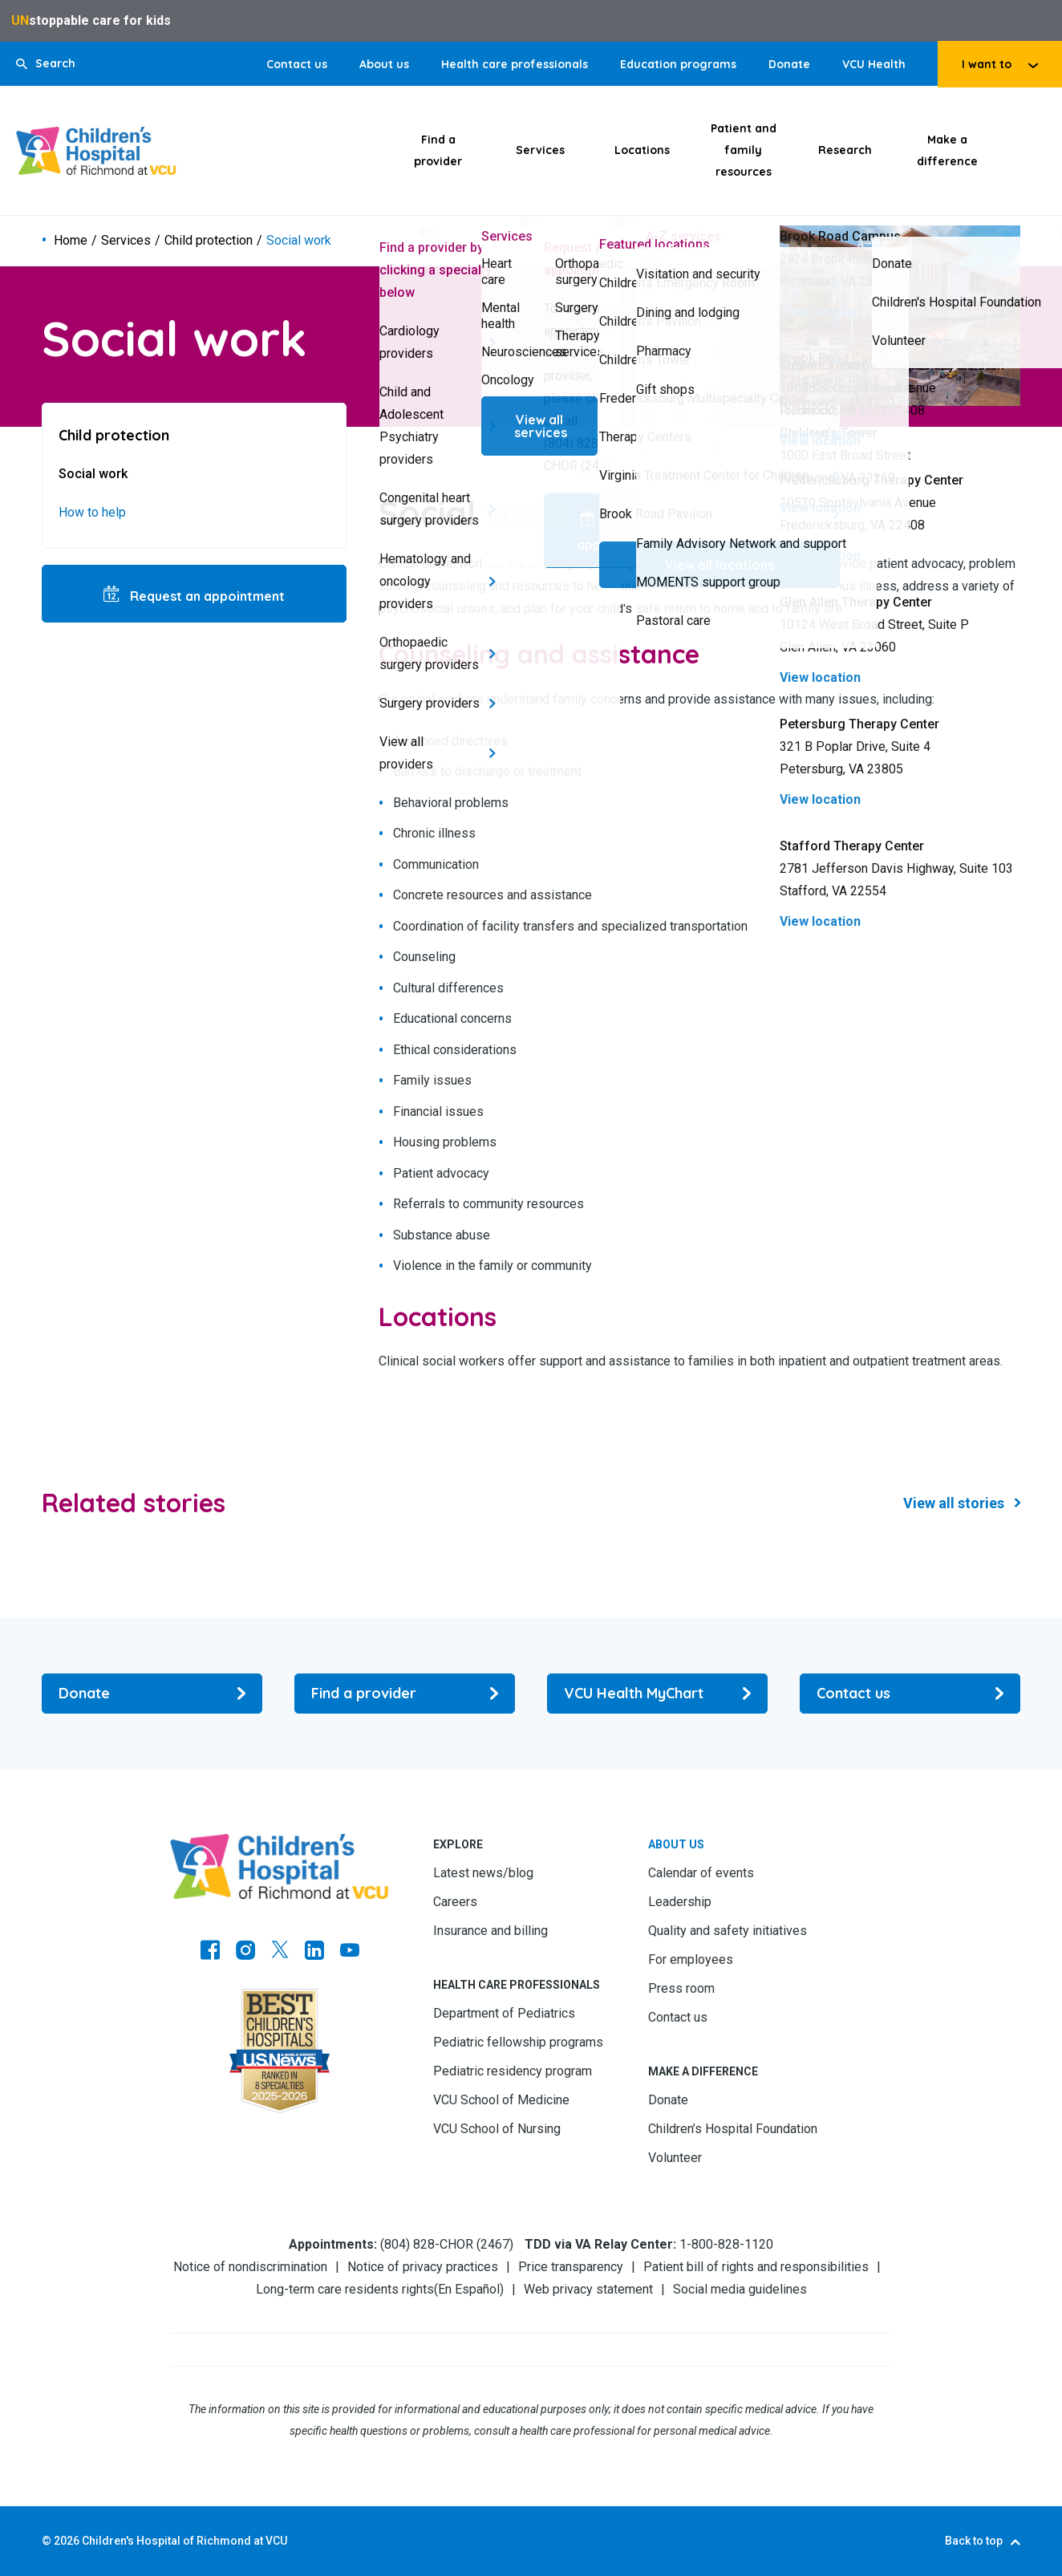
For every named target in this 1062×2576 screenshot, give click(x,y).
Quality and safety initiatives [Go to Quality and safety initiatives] (727, 1930)
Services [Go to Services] (126, 240)
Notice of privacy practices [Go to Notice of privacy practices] (422, 2266)
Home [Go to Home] (70, 240)
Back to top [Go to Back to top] (974, 2540)
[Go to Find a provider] (404, 1693)
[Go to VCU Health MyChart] (657, 1693)
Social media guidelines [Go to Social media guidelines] (740, 2289)
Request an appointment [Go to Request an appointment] (206, 596)
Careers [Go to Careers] (455, 1901)
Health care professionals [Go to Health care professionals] (514, 64)
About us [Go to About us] (384, 64)
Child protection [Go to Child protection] (208, 240)
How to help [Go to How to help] (92, 512)
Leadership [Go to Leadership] (679, 1901)
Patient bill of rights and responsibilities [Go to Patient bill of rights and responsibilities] (756, 2266)
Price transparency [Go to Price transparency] (570, 2266)
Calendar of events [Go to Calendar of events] (701, 1872)
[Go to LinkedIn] (314, 1952)
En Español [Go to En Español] (469, 2289)
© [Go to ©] (46, 2540)
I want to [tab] (986, 64)
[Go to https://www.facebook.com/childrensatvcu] (210, 1952)
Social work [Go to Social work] (93, 473)
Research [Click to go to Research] (845, 150)
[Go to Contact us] (910, 1693)
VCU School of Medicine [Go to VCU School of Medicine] (501, 2099)
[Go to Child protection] (194, 435)
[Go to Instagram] (245, 1952)
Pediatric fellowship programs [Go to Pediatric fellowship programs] (518, 2042)
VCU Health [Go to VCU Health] (874, 64)
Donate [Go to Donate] (789, 64)
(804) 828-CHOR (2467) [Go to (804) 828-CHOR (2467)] (446, 2244)
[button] (45, 64)
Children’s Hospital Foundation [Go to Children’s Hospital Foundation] (732, 2128)
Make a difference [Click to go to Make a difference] (947, 150)
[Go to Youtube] (349, 1952)
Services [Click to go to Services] (540, 150)
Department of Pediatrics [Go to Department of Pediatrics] (504, 2013)
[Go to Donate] (152, 1693)
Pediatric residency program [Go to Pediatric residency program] (512, 2071)
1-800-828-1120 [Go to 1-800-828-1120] (726, 2244)
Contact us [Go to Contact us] (296, 64)
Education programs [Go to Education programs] (678, 64)
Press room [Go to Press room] (681, 1988)
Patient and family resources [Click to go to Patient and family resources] (743, 150)
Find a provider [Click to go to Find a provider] (438, 150)
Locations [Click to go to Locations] (642, 150)
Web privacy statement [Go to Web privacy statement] (588, 2289)
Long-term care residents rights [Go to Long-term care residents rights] (345, 2289)
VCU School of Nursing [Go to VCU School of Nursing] (497, 2128)
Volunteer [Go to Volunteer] (675, 2157)
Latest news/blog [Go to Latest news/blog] (483, 1872)
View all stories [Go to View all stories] (953, 1503)
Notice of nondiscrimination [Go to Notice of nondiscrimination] (250, 2266)
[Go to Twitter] (280, 1952)
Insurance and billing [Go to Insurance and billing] (490, 1930)
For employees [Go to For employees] (690, 1959)
